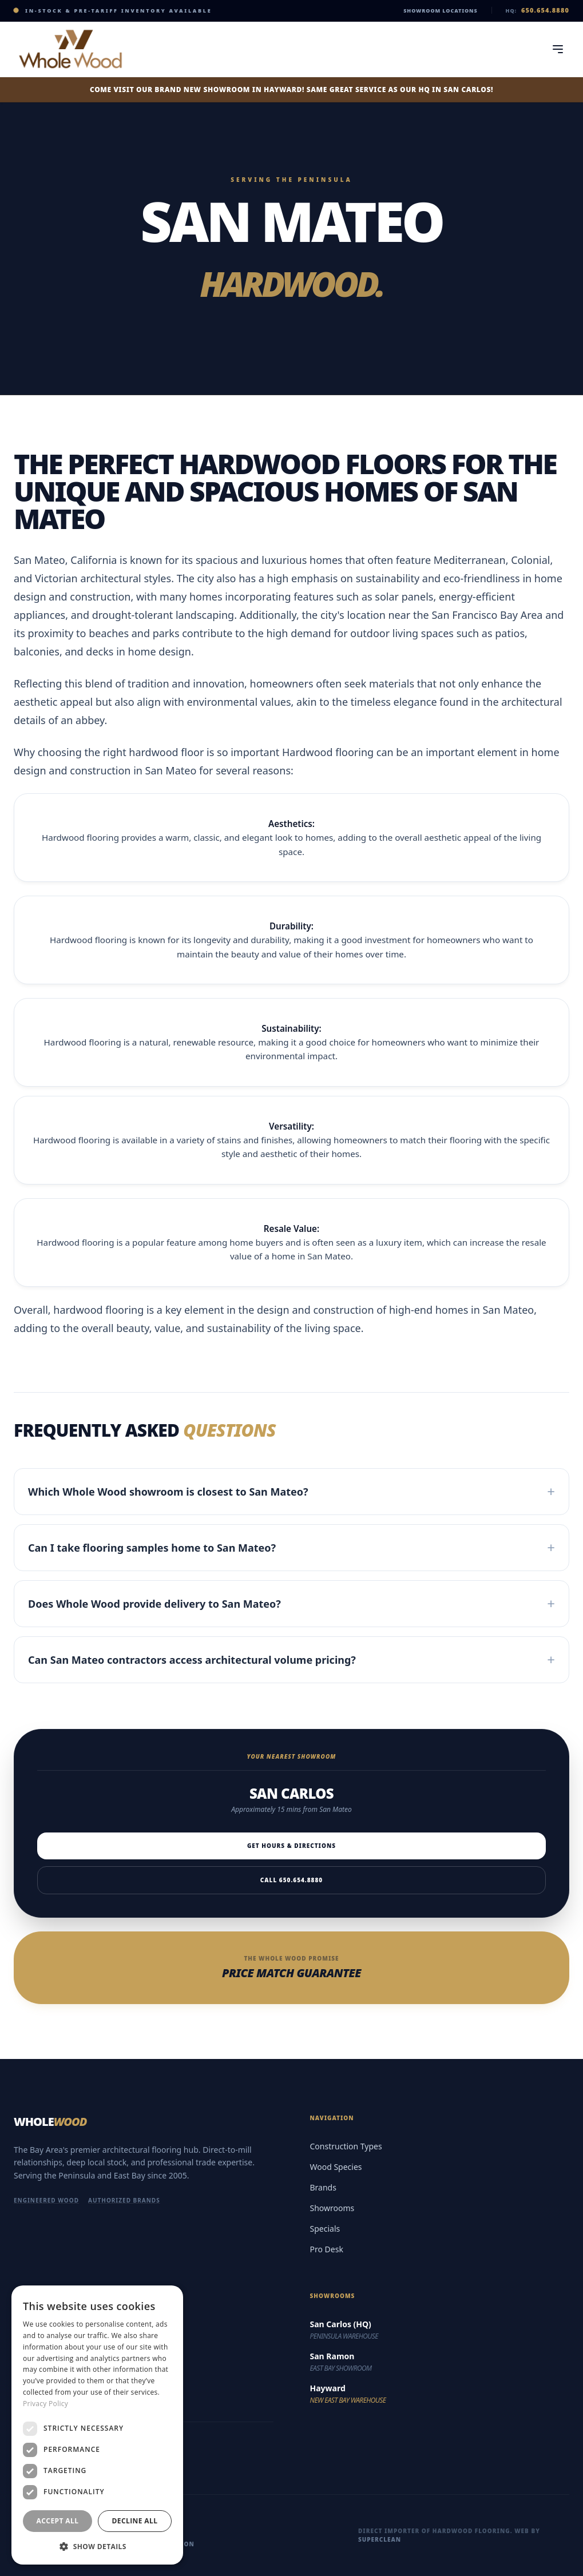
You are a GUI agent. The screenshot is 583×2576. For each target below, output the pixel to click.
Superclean (379, 2539)
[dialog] (97, 2425)
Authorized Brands (124, 2200)
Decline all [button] (135, 2521)
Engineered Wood (46, 2200)
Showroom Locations (440, 10)
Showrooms (332, 2208)
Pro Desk (326, 2249)
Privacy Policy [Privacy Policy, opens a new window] (45, 2403)
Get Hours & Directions (291, 1846)
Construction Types (346, 2146)
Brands (323, 2187)
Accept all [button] (58, 2521)
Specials (325, 2228)
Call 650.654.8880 (291, 1880)
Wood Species (336, 2166)
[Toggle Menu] (557, 49)
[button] (97, 2546)
